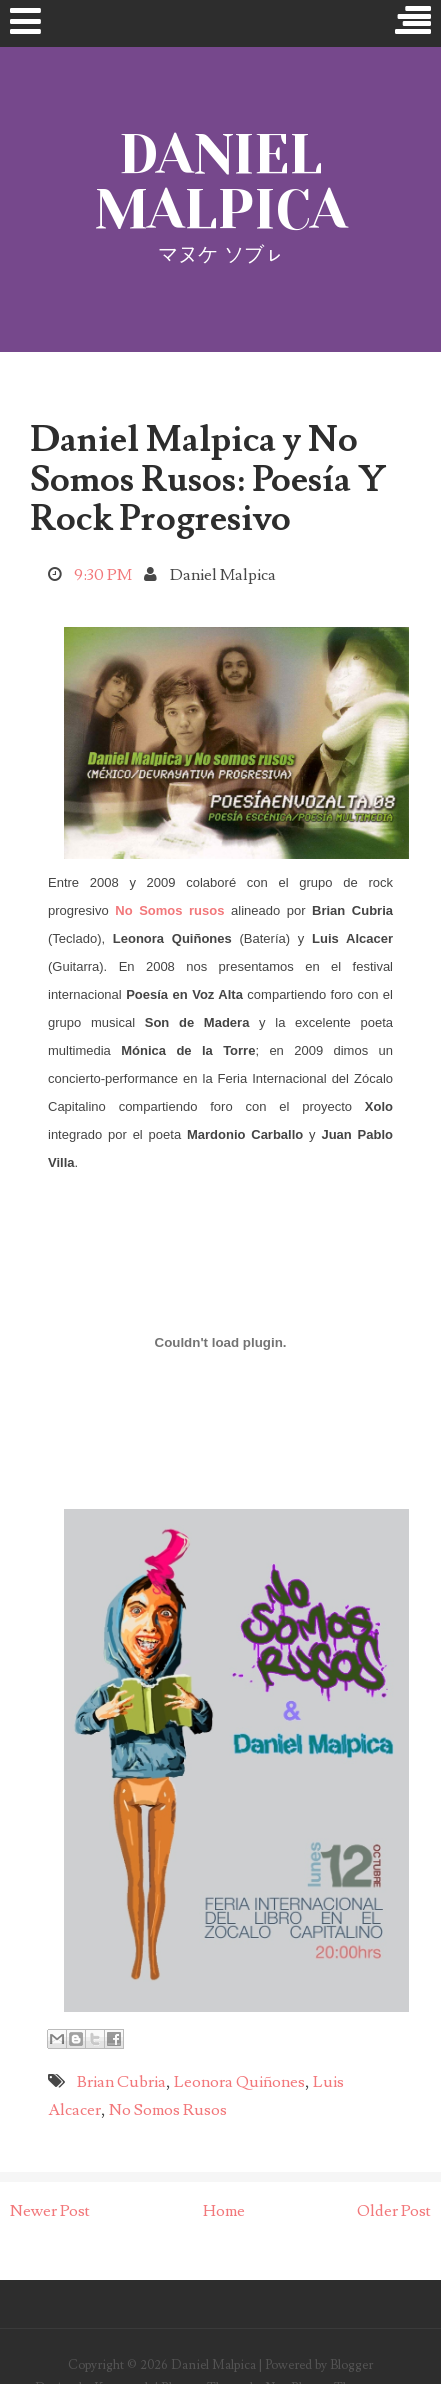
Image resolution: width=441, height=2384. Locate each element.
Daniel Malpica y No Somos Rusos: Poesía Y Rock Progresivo (208, 479)
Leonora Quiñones (239, 2082)
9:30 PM (103, 575)
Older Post (394, 2211)
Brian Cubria (121, 2082)
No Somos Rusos (168, 2110)
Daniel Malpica (220, 182)
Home (224, 2211)
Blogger (351, 2365)
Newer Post (50, 2211)
